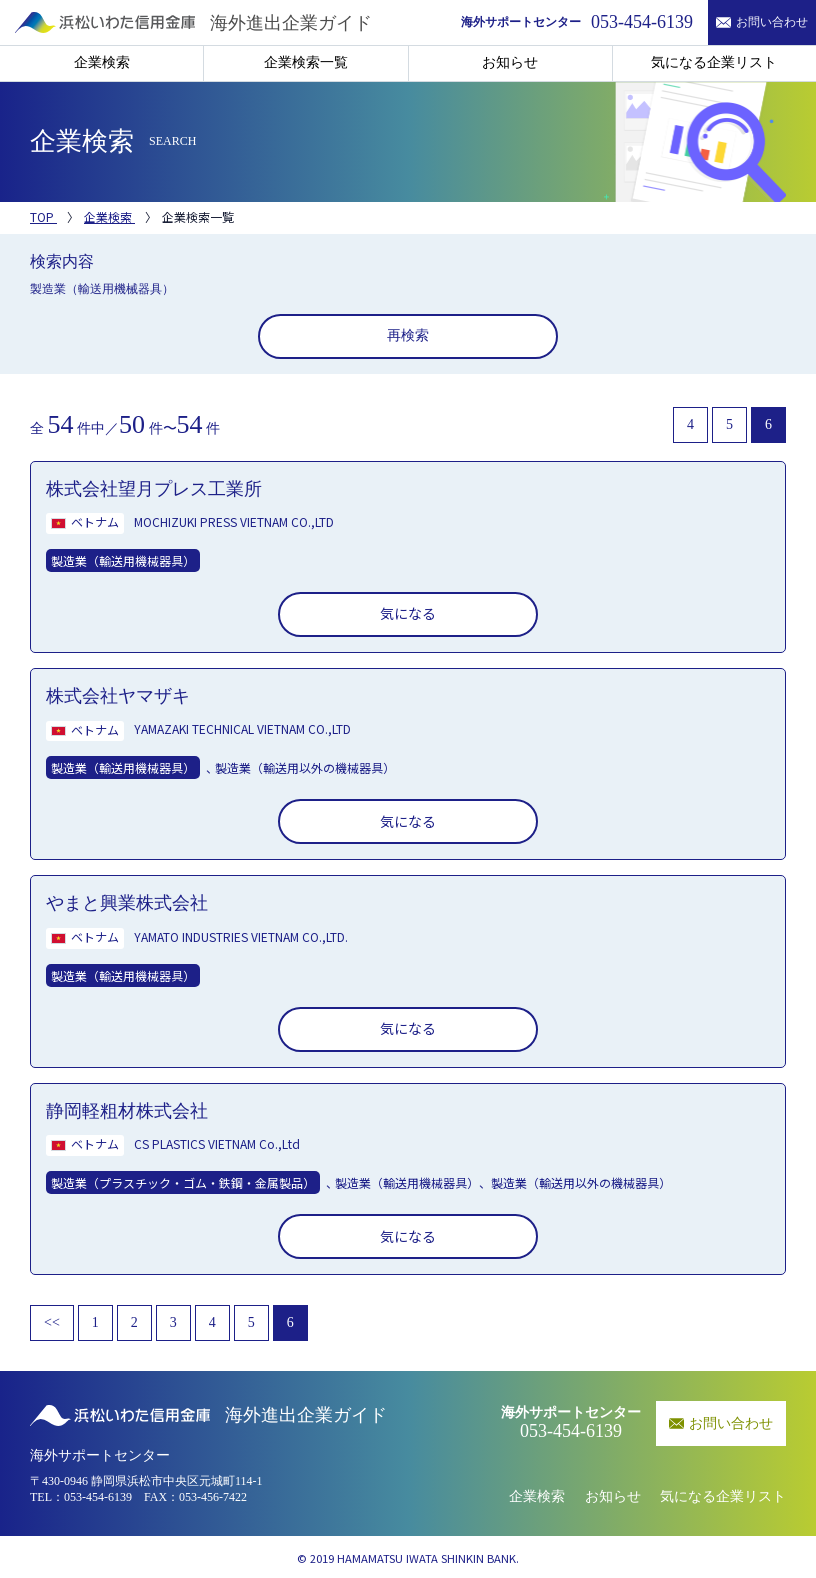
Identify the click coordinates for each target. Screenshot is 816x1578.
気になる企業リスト (714, 62)
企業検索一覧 (306, 62)
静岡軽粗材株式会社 (127, 1111)
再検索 (408, 335)
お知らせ (510, 62)
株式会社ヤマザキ (118, 696)
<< (52, 1322)
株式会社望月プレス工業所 (154, 489)
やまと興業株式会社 (127, 903)
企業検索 (102, 62)
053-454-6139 (98, 1497)
